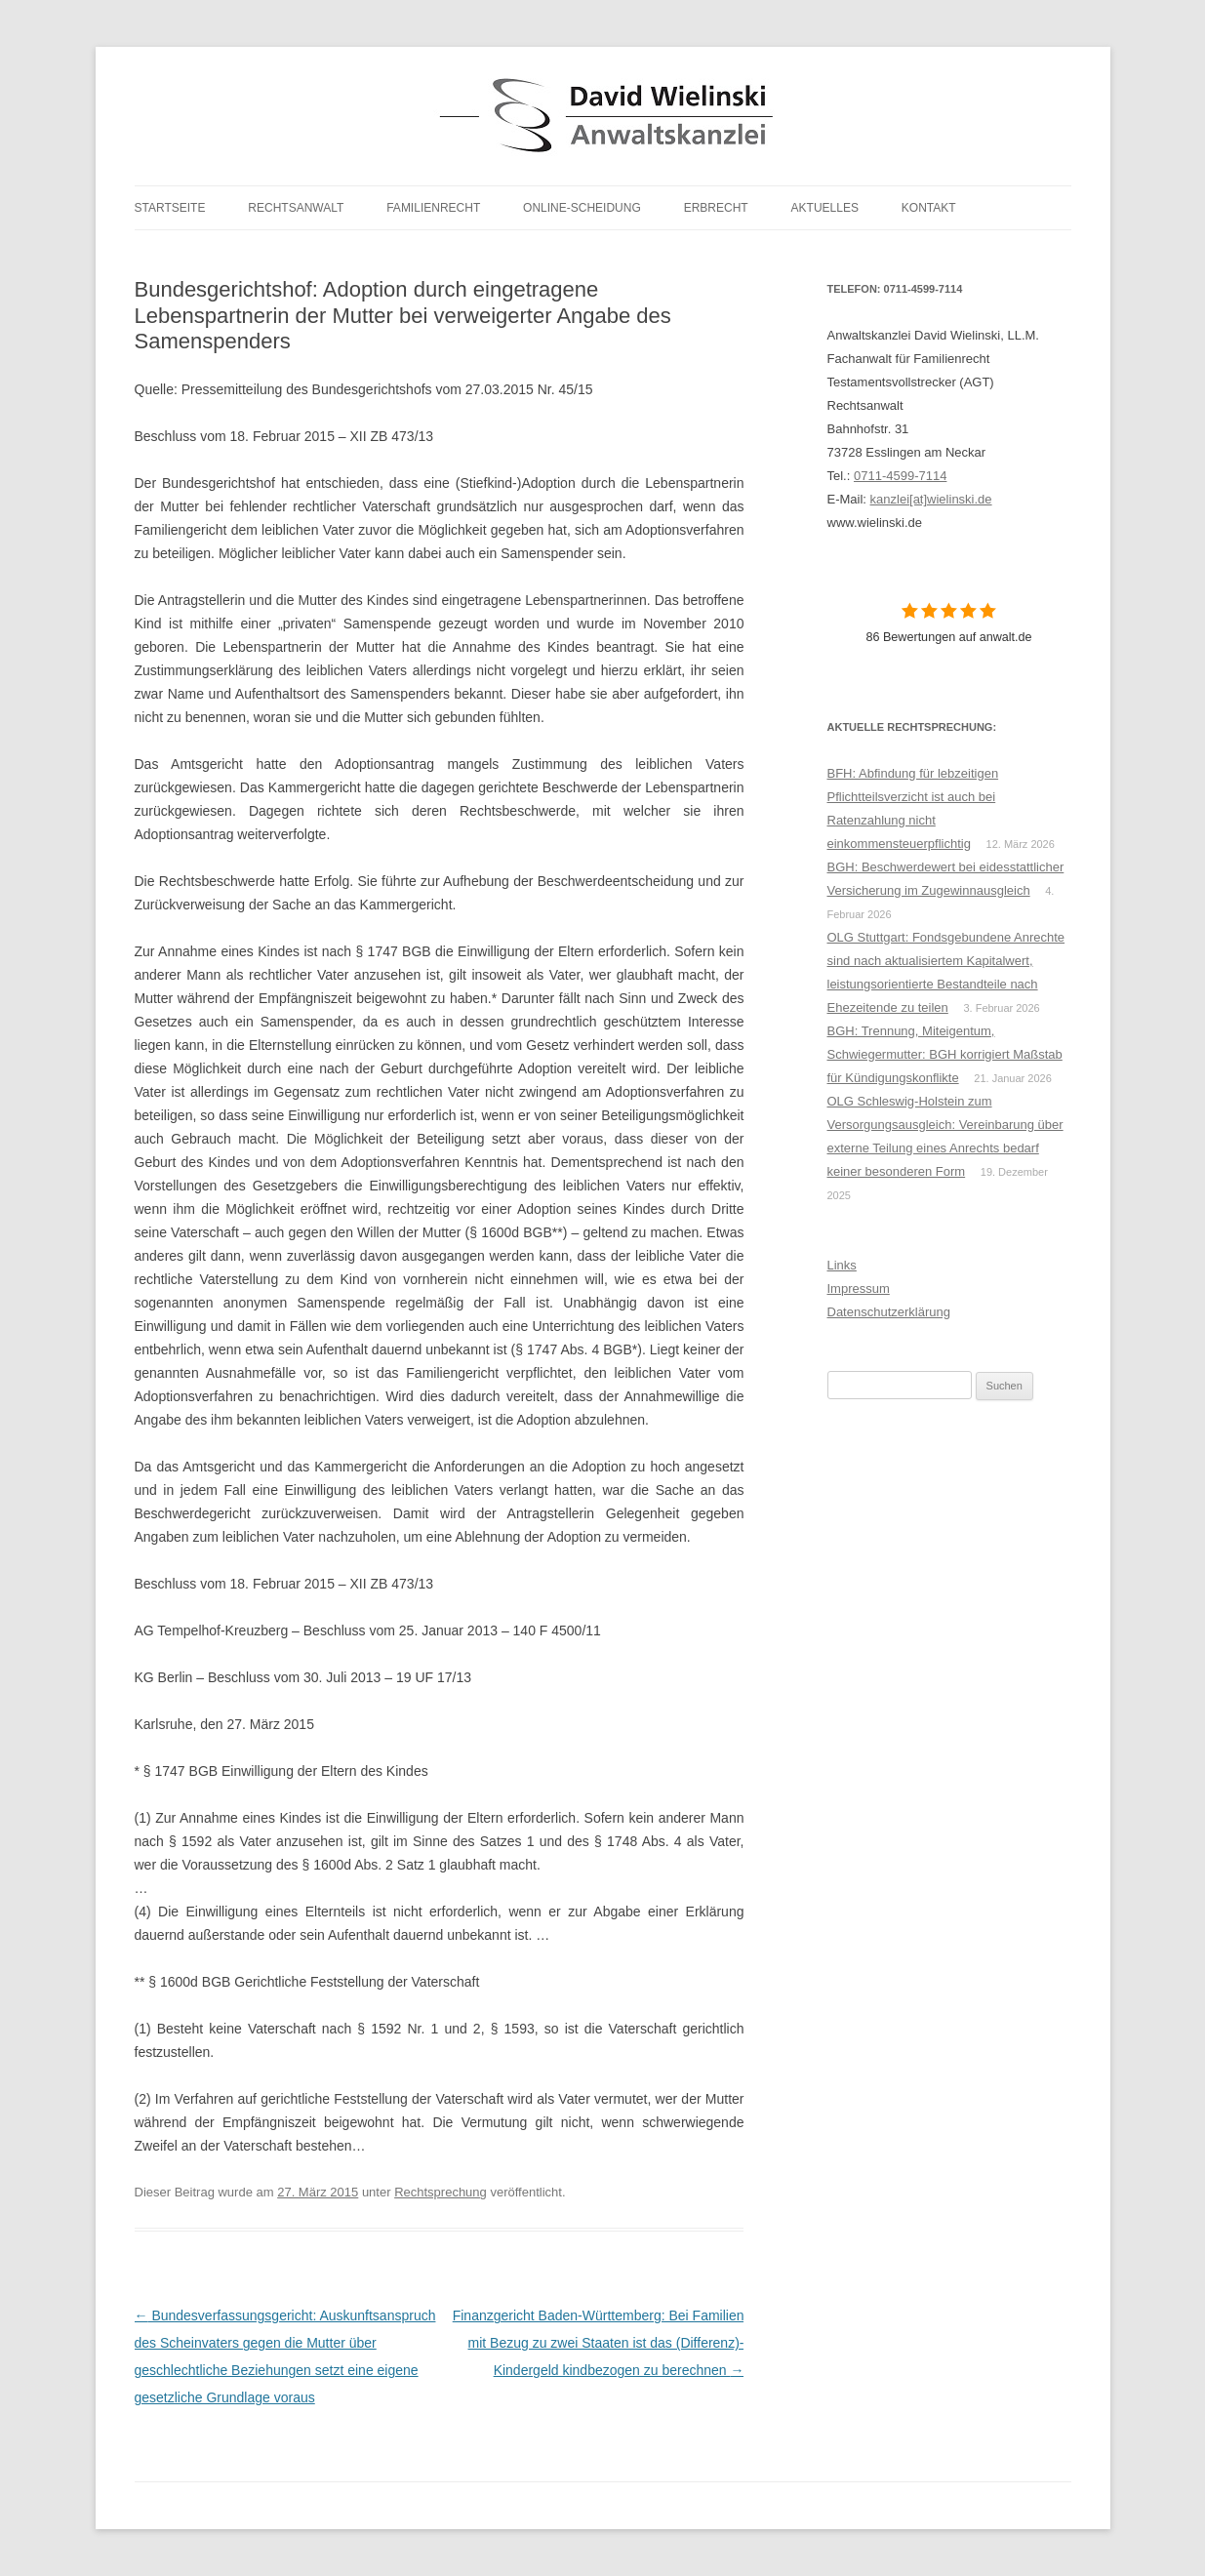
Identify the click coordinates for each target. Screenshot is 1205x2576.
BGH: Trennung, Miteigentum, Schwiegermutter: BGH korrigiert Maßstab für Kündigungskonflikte (945, 1054)
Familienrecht (433, 208)
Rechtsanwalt (295, 208)
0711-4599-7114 (900, 475)
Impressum (858, 1288)
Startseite (170, 208)
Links (842, 1265)
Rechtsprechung (440, 2192)
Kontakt (929, 208)
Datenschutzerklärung (888, 1312)
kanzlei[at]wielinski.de (931, 499)
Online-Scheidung (582, 208)
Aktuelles (825, 208)
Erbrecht (716, 208)
